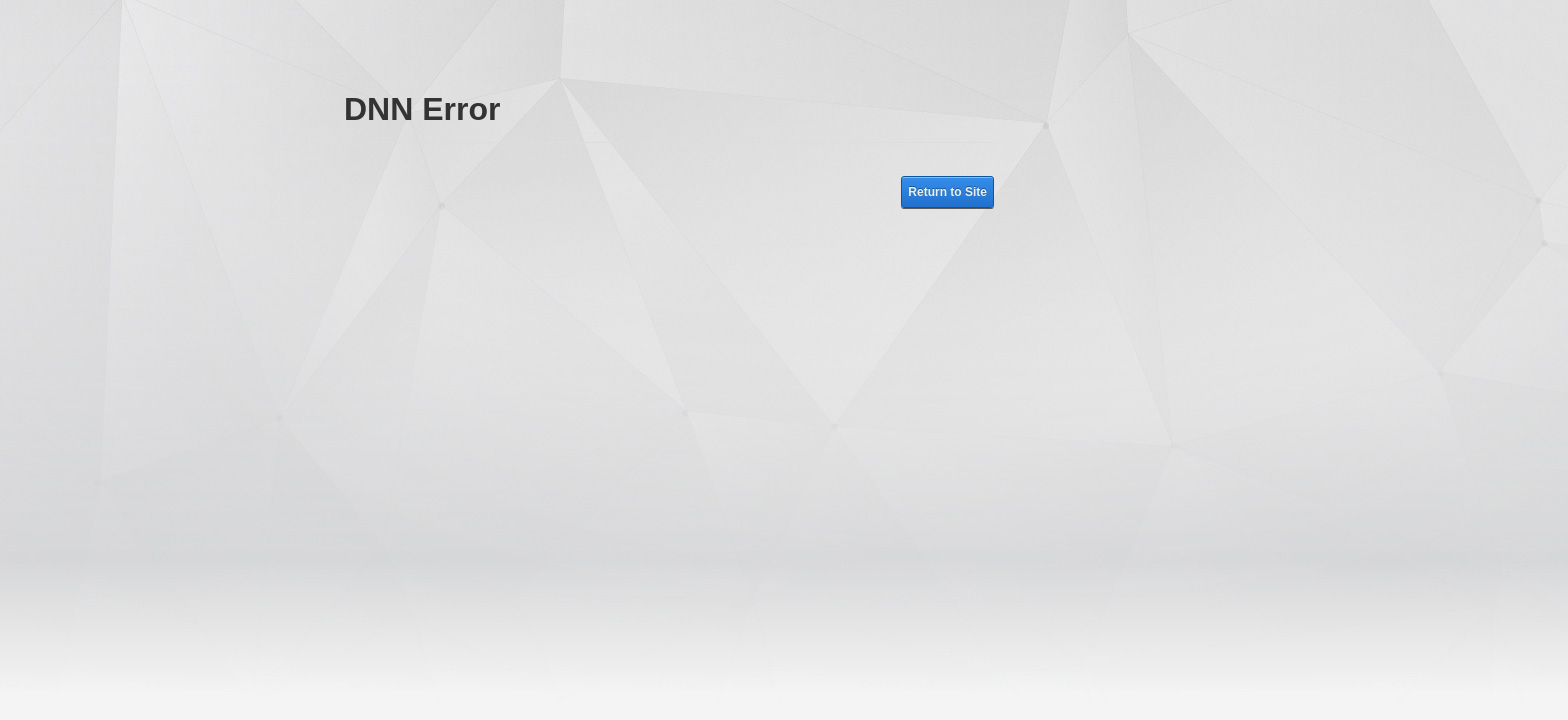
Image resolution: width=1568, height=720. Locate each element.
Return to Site (947, 192)
